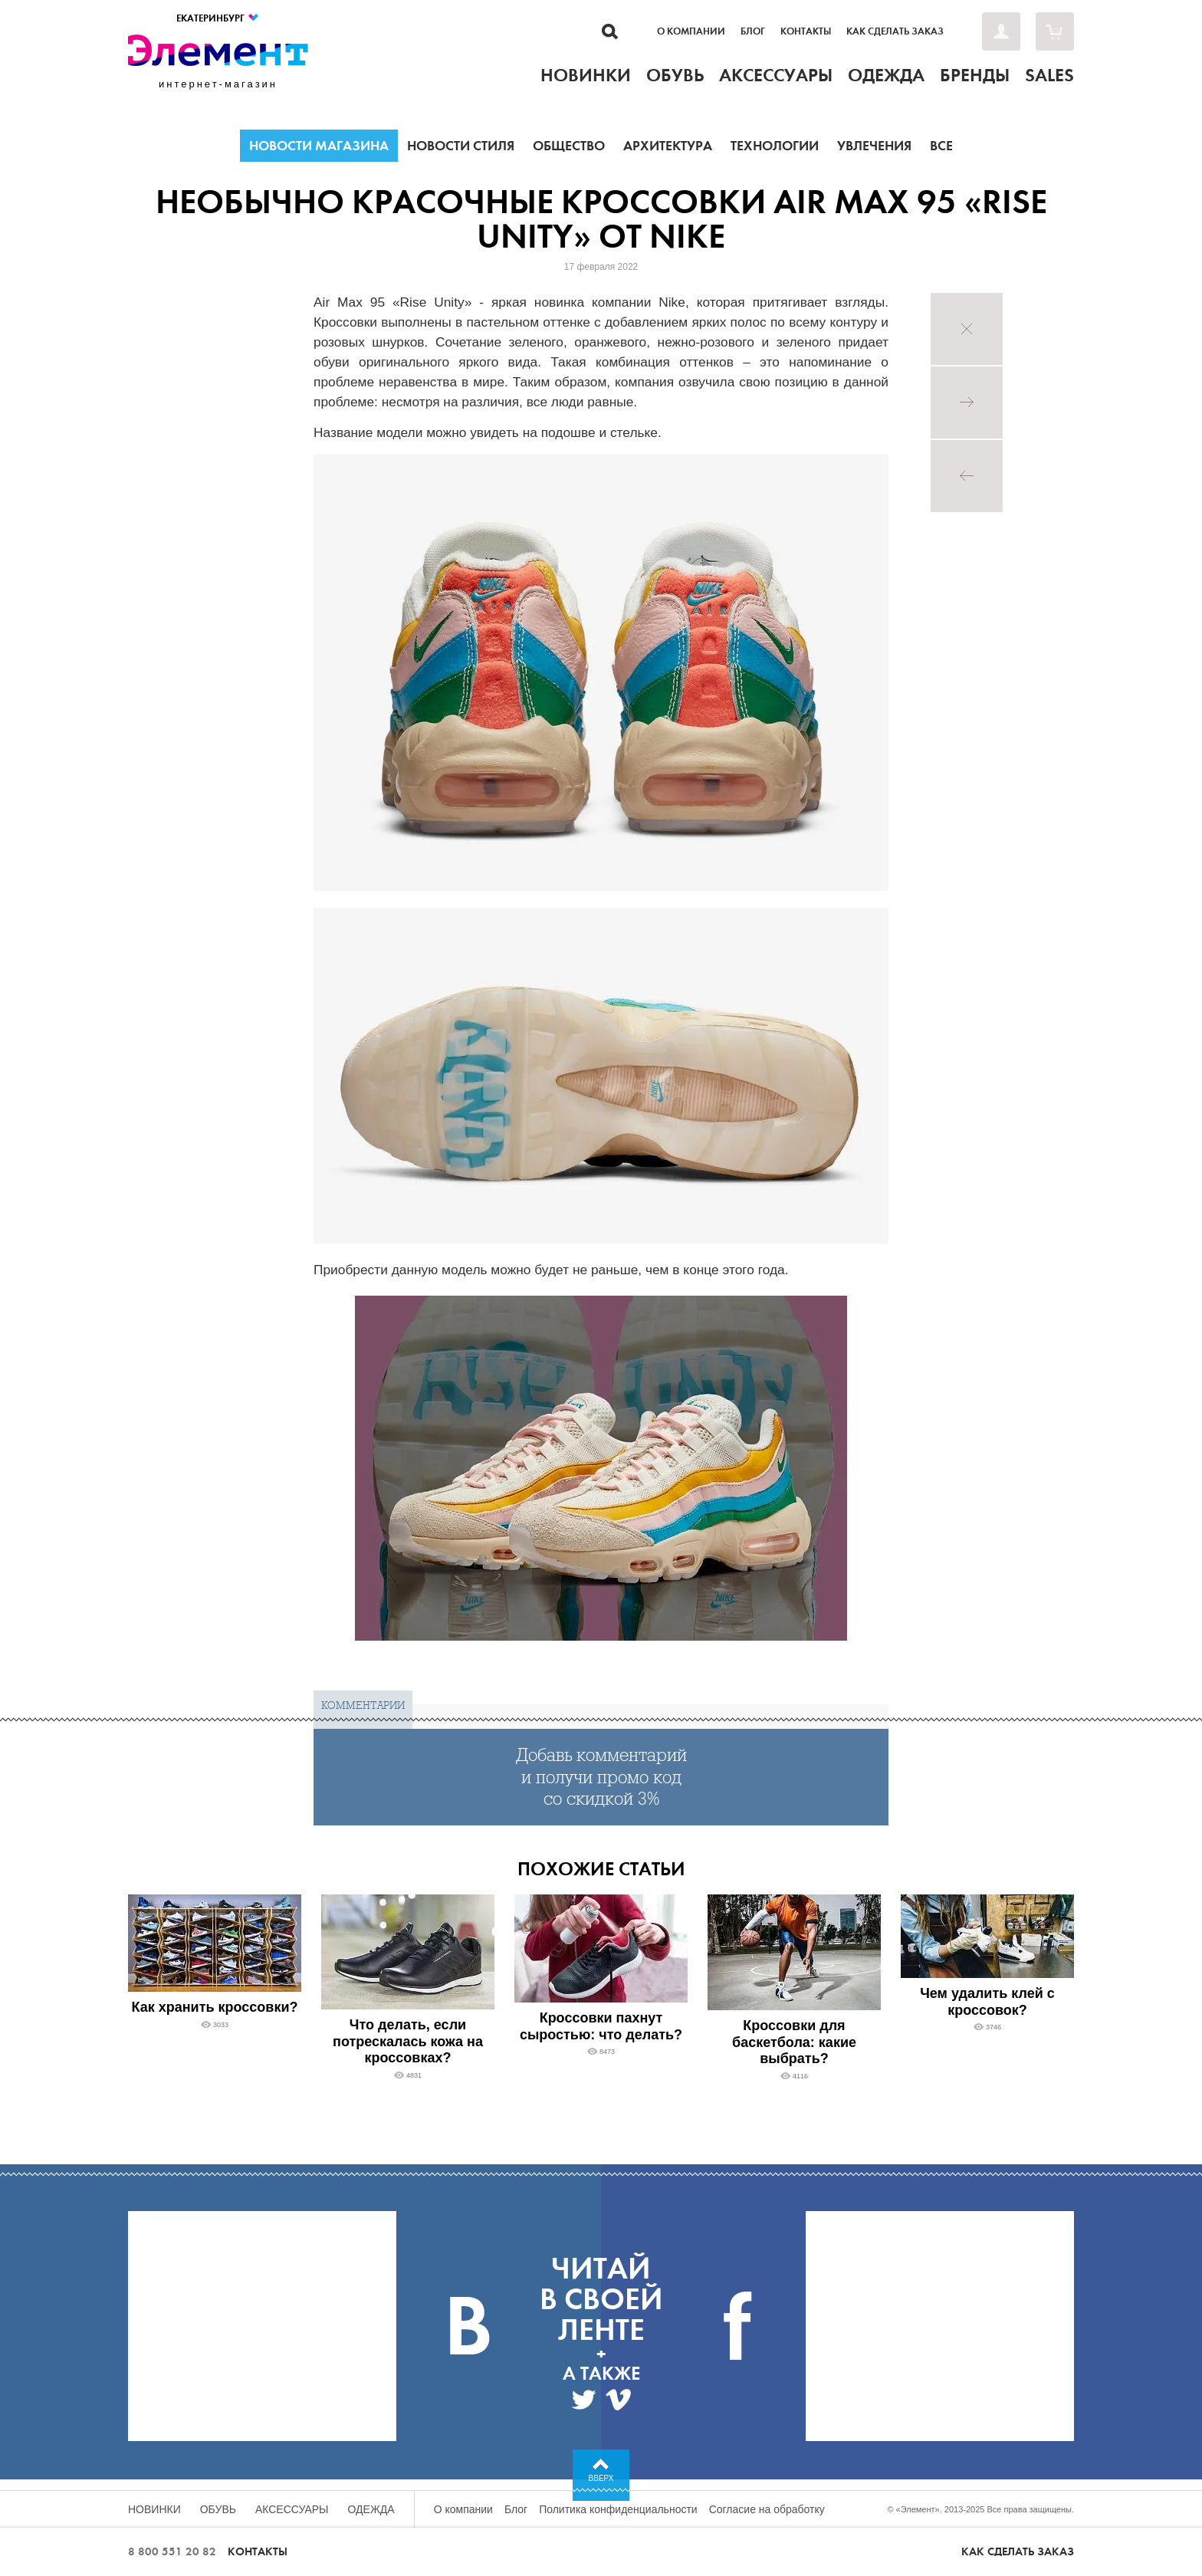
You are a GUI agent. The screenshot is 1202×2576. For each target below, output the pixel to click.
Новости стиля (460, 145)
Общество (569, 145)
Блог (753, 31)
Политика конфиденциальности (618, 2509)
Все (941, 145)
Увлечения (874, 145)
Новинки (154, 2509)
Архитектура (667, 145)
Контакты (805, 31)
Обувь (218, 2509)
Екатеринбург (218, 18)
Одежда (371, 2509)
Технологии (775, 145)
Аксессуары (292, 2509)
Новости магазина (319, 145)
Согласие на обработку (767, 2509)
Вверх (601, 2478)
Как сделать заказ (895, 31)
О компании (691, 31)
